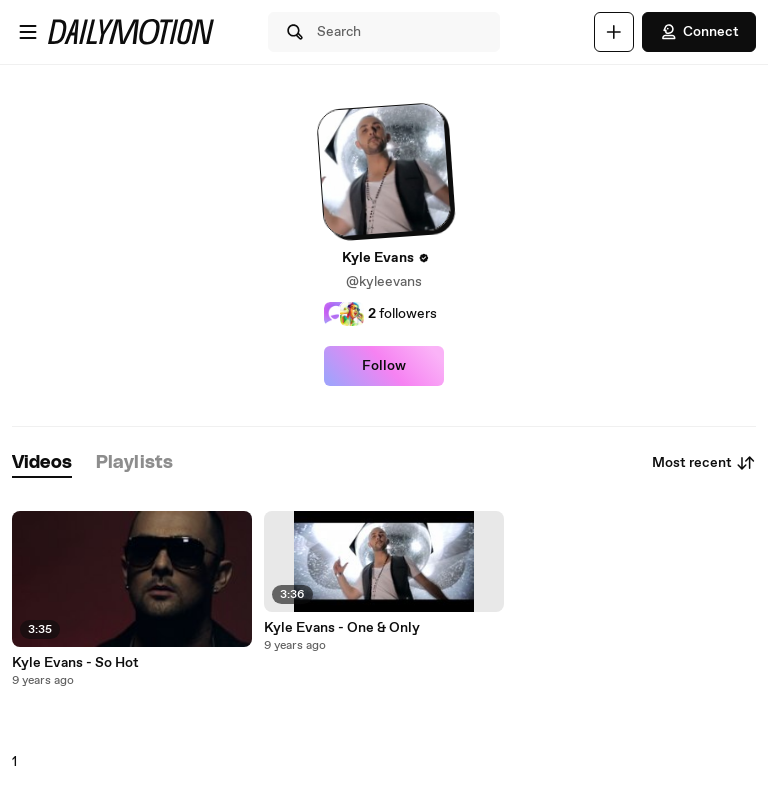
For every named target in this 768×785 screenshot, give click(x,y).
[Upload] (614, 32)
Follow (384, 366)
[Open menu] (28, 32)
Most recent (704, 463)
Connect (699, 32)
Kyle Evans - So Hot (75, 663)
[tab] (42, 463)
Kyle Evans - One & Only (342, 628)
